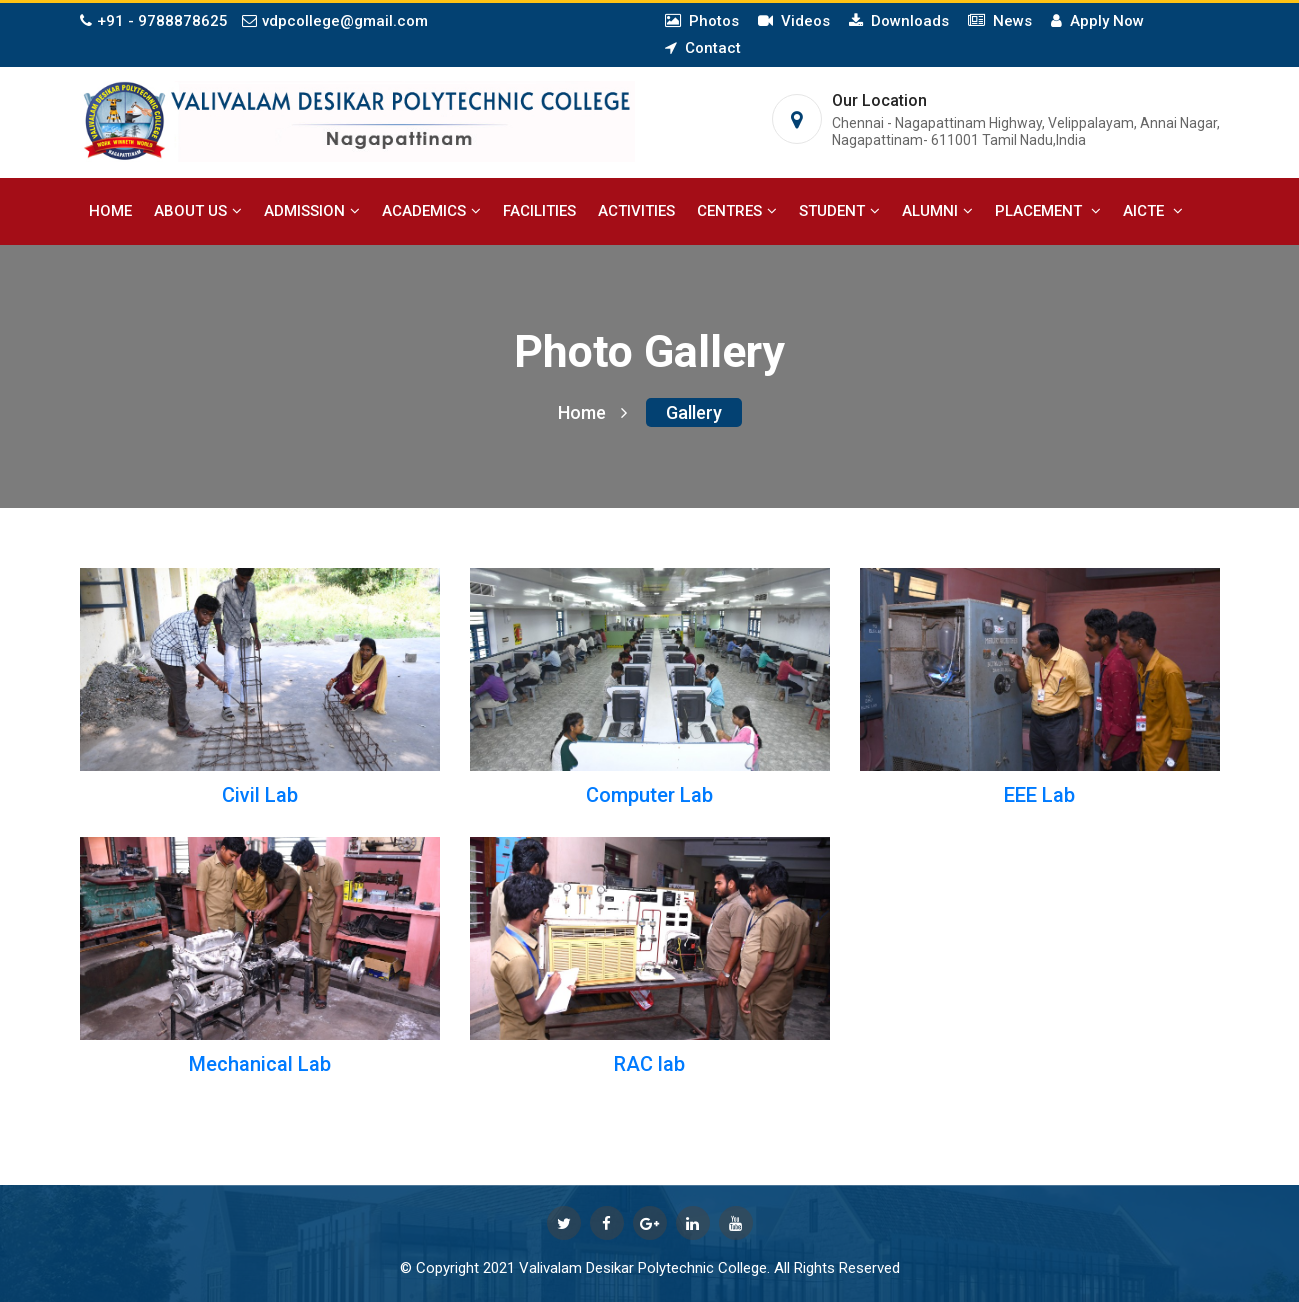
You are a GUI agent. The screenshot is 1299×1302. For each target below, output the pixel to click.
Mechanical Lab (260, 1064)
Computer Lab (649, 795)
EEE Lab (1039, 795)
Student (839, 211)
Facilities (539, 211)
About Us (198, 211)
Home (110, 211)
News (1008, 21)
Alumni (937, 211)
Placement (1048, 211)
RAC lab (649, 1064)
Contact (709, 48)
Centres (737, 211)
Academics (431, 211)
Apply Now (1103, 21)
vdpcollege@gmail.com (335, 21)
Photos (710, 21)
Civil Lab (260, 795)
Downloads (906, 21)
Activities (636, 211)
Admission (312, 211)
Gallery (694, 412)
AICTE (1153, 211)
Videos (801, 21)
